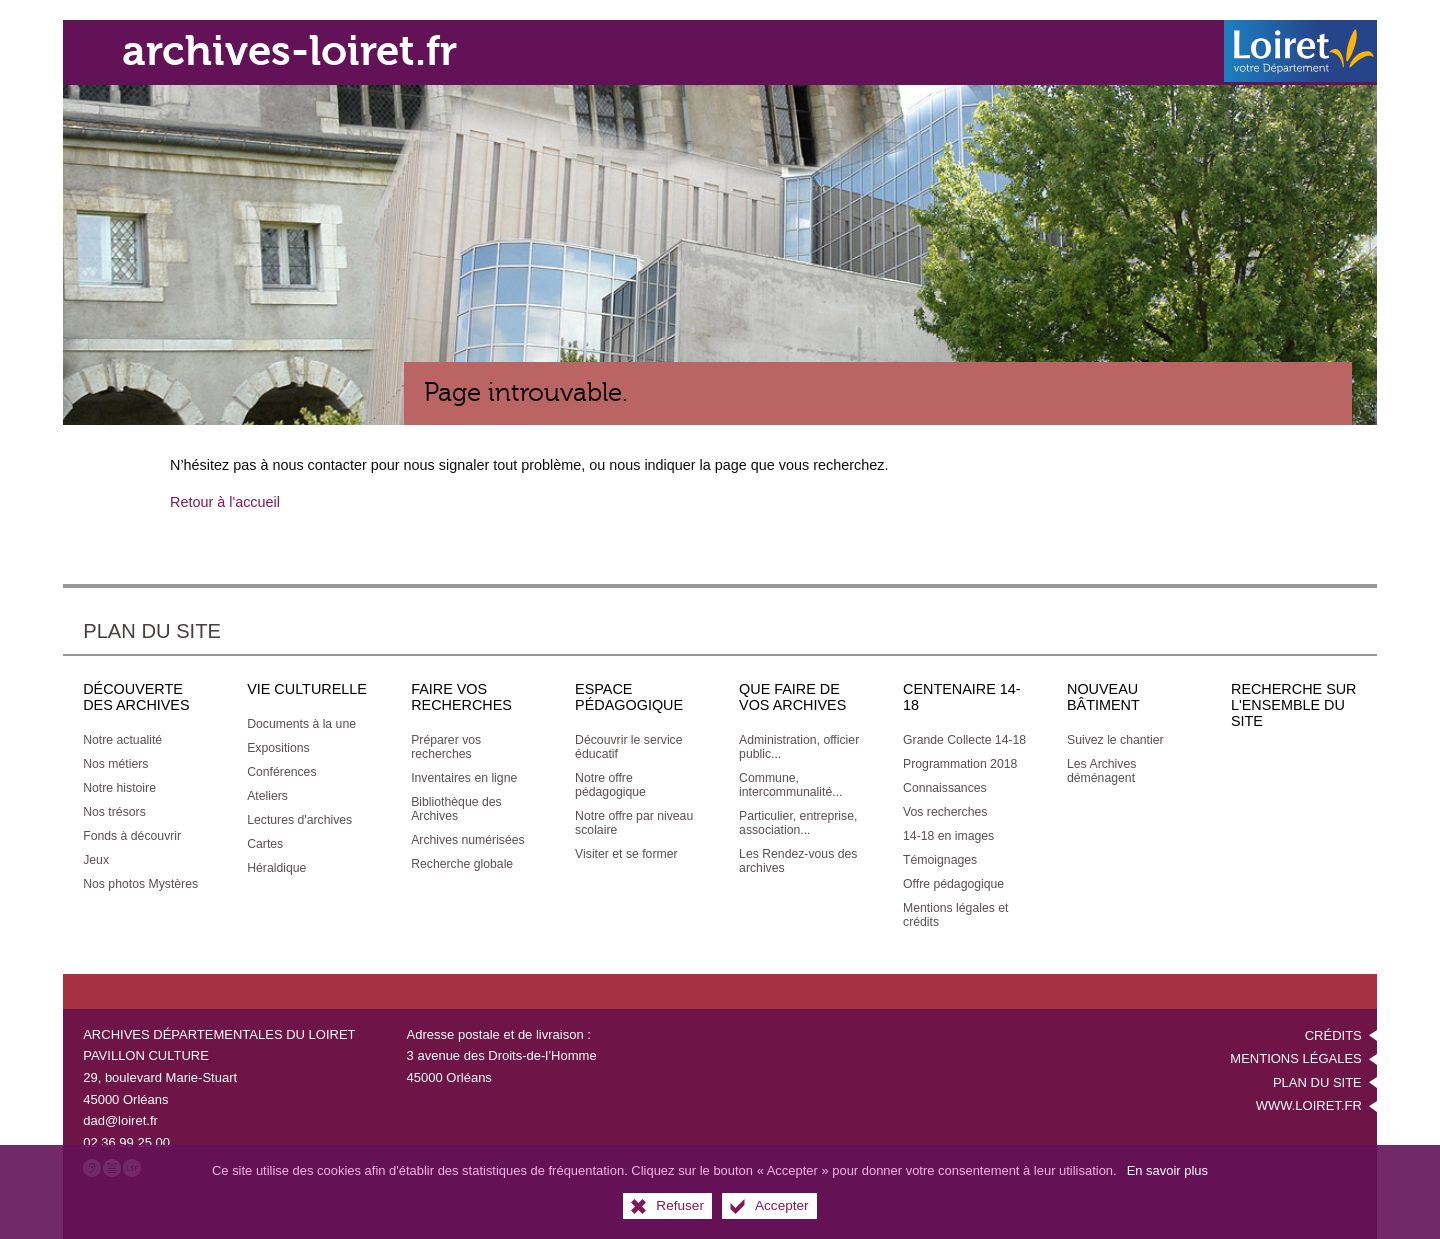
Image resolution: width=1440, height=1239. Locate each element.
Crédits (1333, 1032)
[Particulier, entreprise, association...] (798, 820)
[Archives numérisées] (468, 837)
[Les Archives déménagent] (1101, 768)
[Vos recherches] (945, 809)
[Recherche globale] (462, 861)
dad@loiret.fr (120, 1117)
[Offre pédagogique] (953, 881)
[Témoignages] (940, 857)
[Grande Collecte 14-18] (964, 737)
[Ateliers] (267, 793)
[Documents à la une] (301, 721)
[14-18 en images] (948, 833)
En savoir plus (1167, 1170)
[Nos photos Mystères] (140, 881)
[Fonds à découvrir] (132, 833)
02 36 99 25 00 (126, 1139)
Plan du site (1317, 1079)
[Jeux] (96, 857)
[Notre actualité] (122, 737)
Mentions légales (1295, 1056)
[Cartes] (265, 841)
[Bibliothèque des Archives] (456, 806)
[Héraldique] (276, 865)
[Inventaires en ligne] (464, 775)
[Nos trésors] (114, 809)
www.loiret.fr (1309, 1103)
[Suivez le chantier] (1115, 737)
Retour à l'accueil (225, 499)
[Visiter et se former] (626, 851)
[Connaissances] (945, 785)
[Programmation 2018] (960, 761)
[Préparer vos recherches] (446, 744)
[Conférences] (281, 769)
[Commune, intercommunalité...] (790, 782)
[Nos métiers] (115, 761)
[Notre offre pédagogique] (610, 782)
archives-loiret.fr (305, 50)
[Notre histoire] (119, 785)
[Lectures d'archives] (299, 817)
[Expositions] (278, 745)
